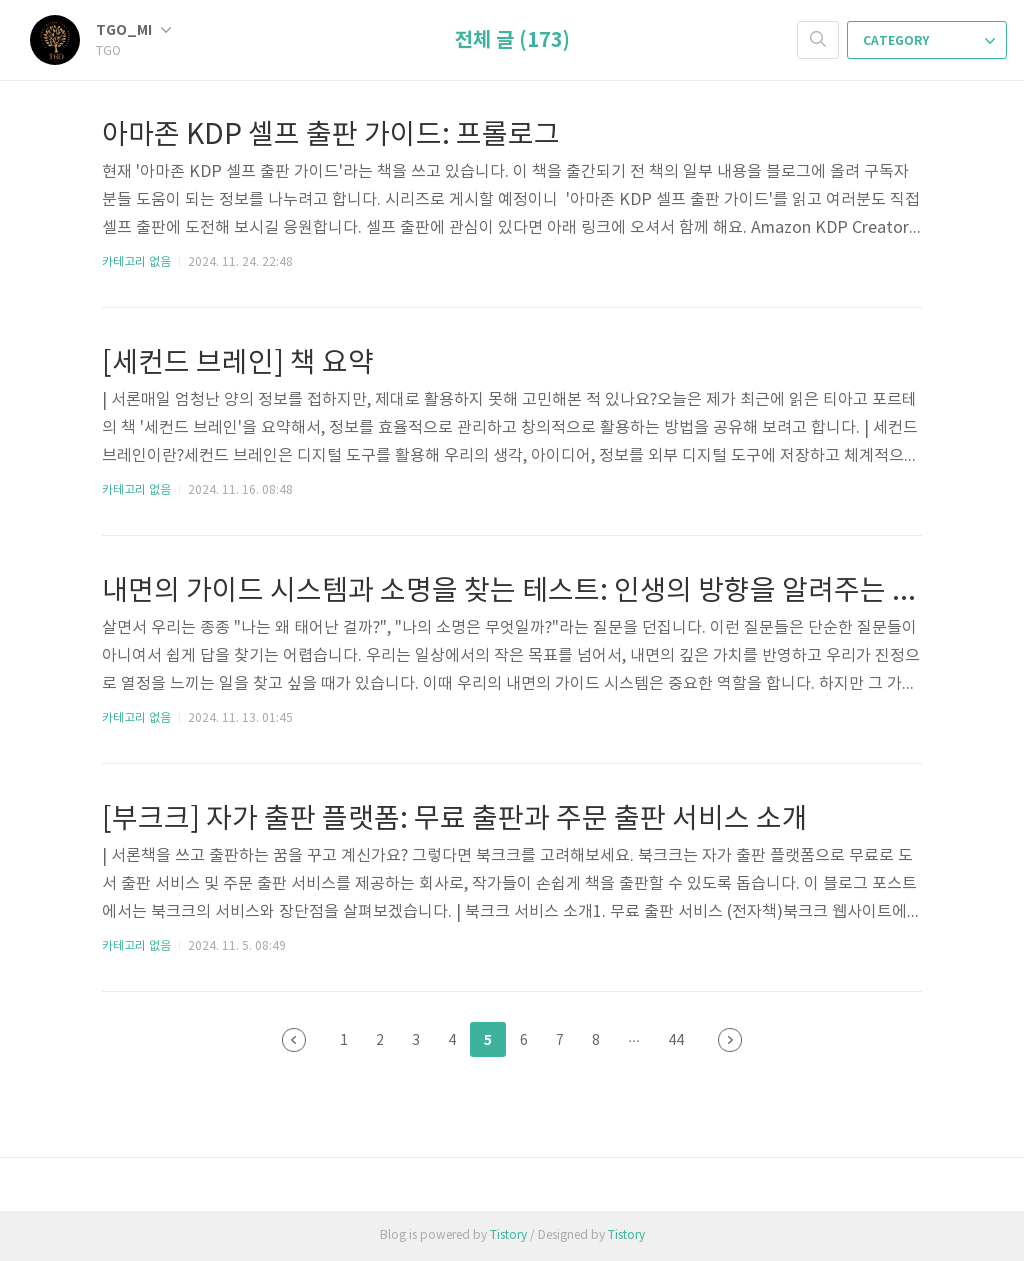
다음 (730, 1040)
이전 (294, 1040)
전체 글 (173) (512, 41)
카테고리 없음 (136, 262)
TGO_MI (133, 30)
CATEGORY (929, 41)
